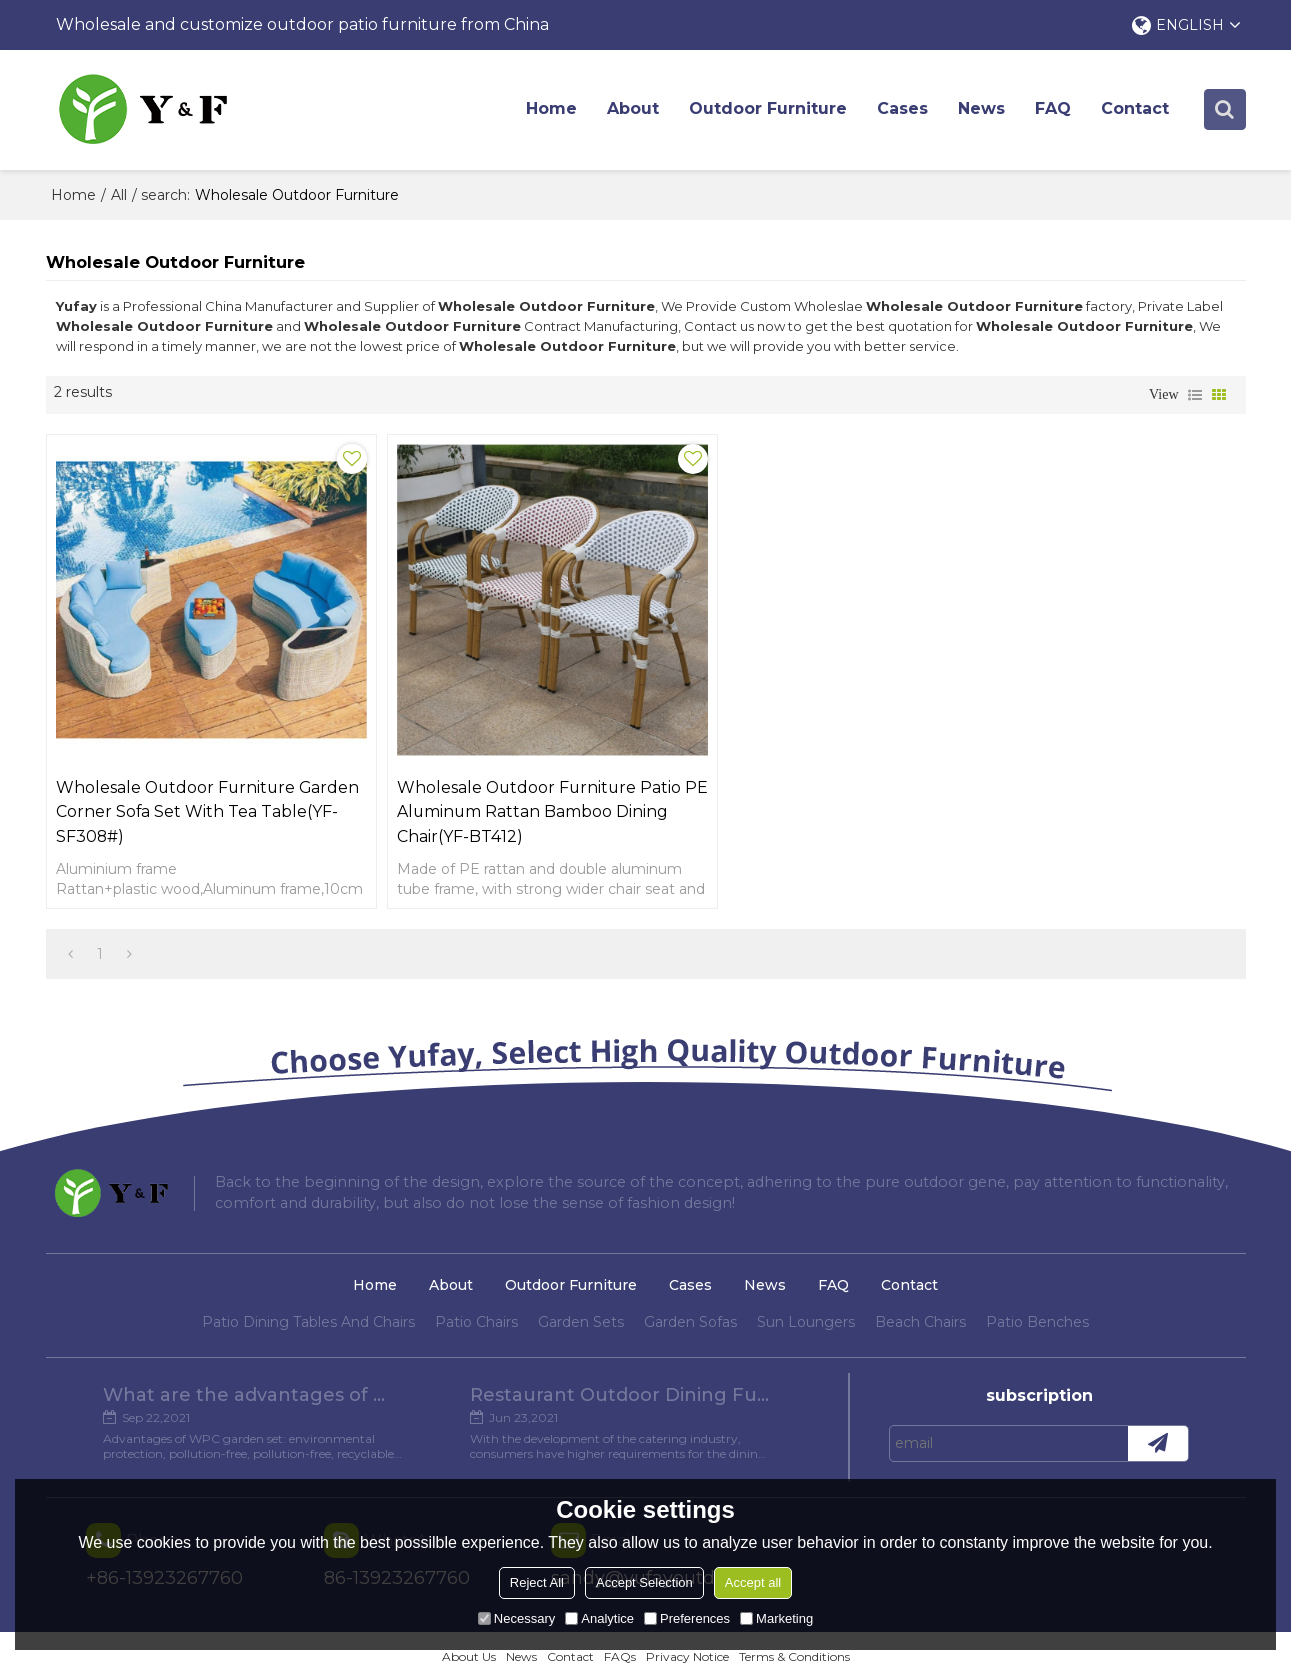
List (1195, 396)
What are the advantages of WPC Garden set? (253, 1359)
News (983, 109)
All (119, 195)
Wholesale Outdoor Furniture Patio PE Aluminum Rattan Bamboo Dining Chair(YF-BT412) (485, 774)
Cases (904, 109)
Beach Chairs (920, 1286)
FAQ (1055, 109)
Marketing (776, 1618)
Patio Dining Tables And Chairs (308, 1286)
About (635, 109)
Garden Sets (581, 1286)
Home (553, 109)
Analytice (599, 1618)
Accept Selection (644, 1582)
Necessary (516, 1618)
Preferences (687, 1618)
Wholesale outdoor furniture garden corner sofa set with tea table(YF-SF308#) (189, 774)
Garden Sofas (690, 1286)
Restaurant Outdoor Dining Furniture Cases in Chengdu (620, 1359)
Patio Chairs (476, 1286)
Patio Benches (1037, 1286)
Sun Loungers (806, 1286)
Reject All (537, 1582)
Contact (1137, 109)
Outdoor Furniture (770, 109)
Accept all (753, 1582)
